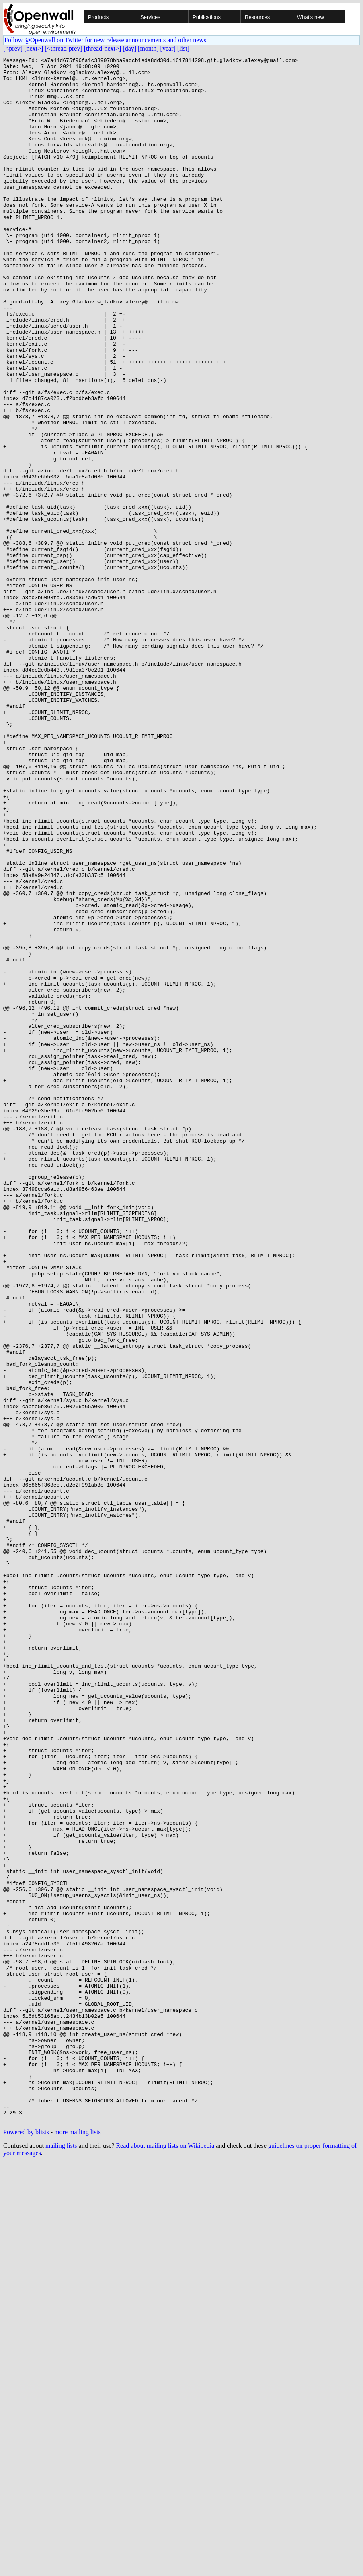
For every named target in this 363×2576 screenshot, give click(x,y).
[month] (148, 48)
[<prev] (13, 48)
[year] (168, 48)
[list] (183, 48)
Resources (257, 17)
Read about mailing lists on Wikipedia (165, 2558)
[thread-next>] (102, 48)
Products (98, 17)
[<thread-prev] (63, 48)
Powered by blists (26, 2544)
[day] (129, 48)
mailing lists (61, 2558)
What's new (310, 17)
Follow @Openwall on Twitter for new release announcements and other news (105, 40)
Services (150, 17)
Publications (207, 17)
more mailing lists (77, 2544)
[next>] (33, 48)
